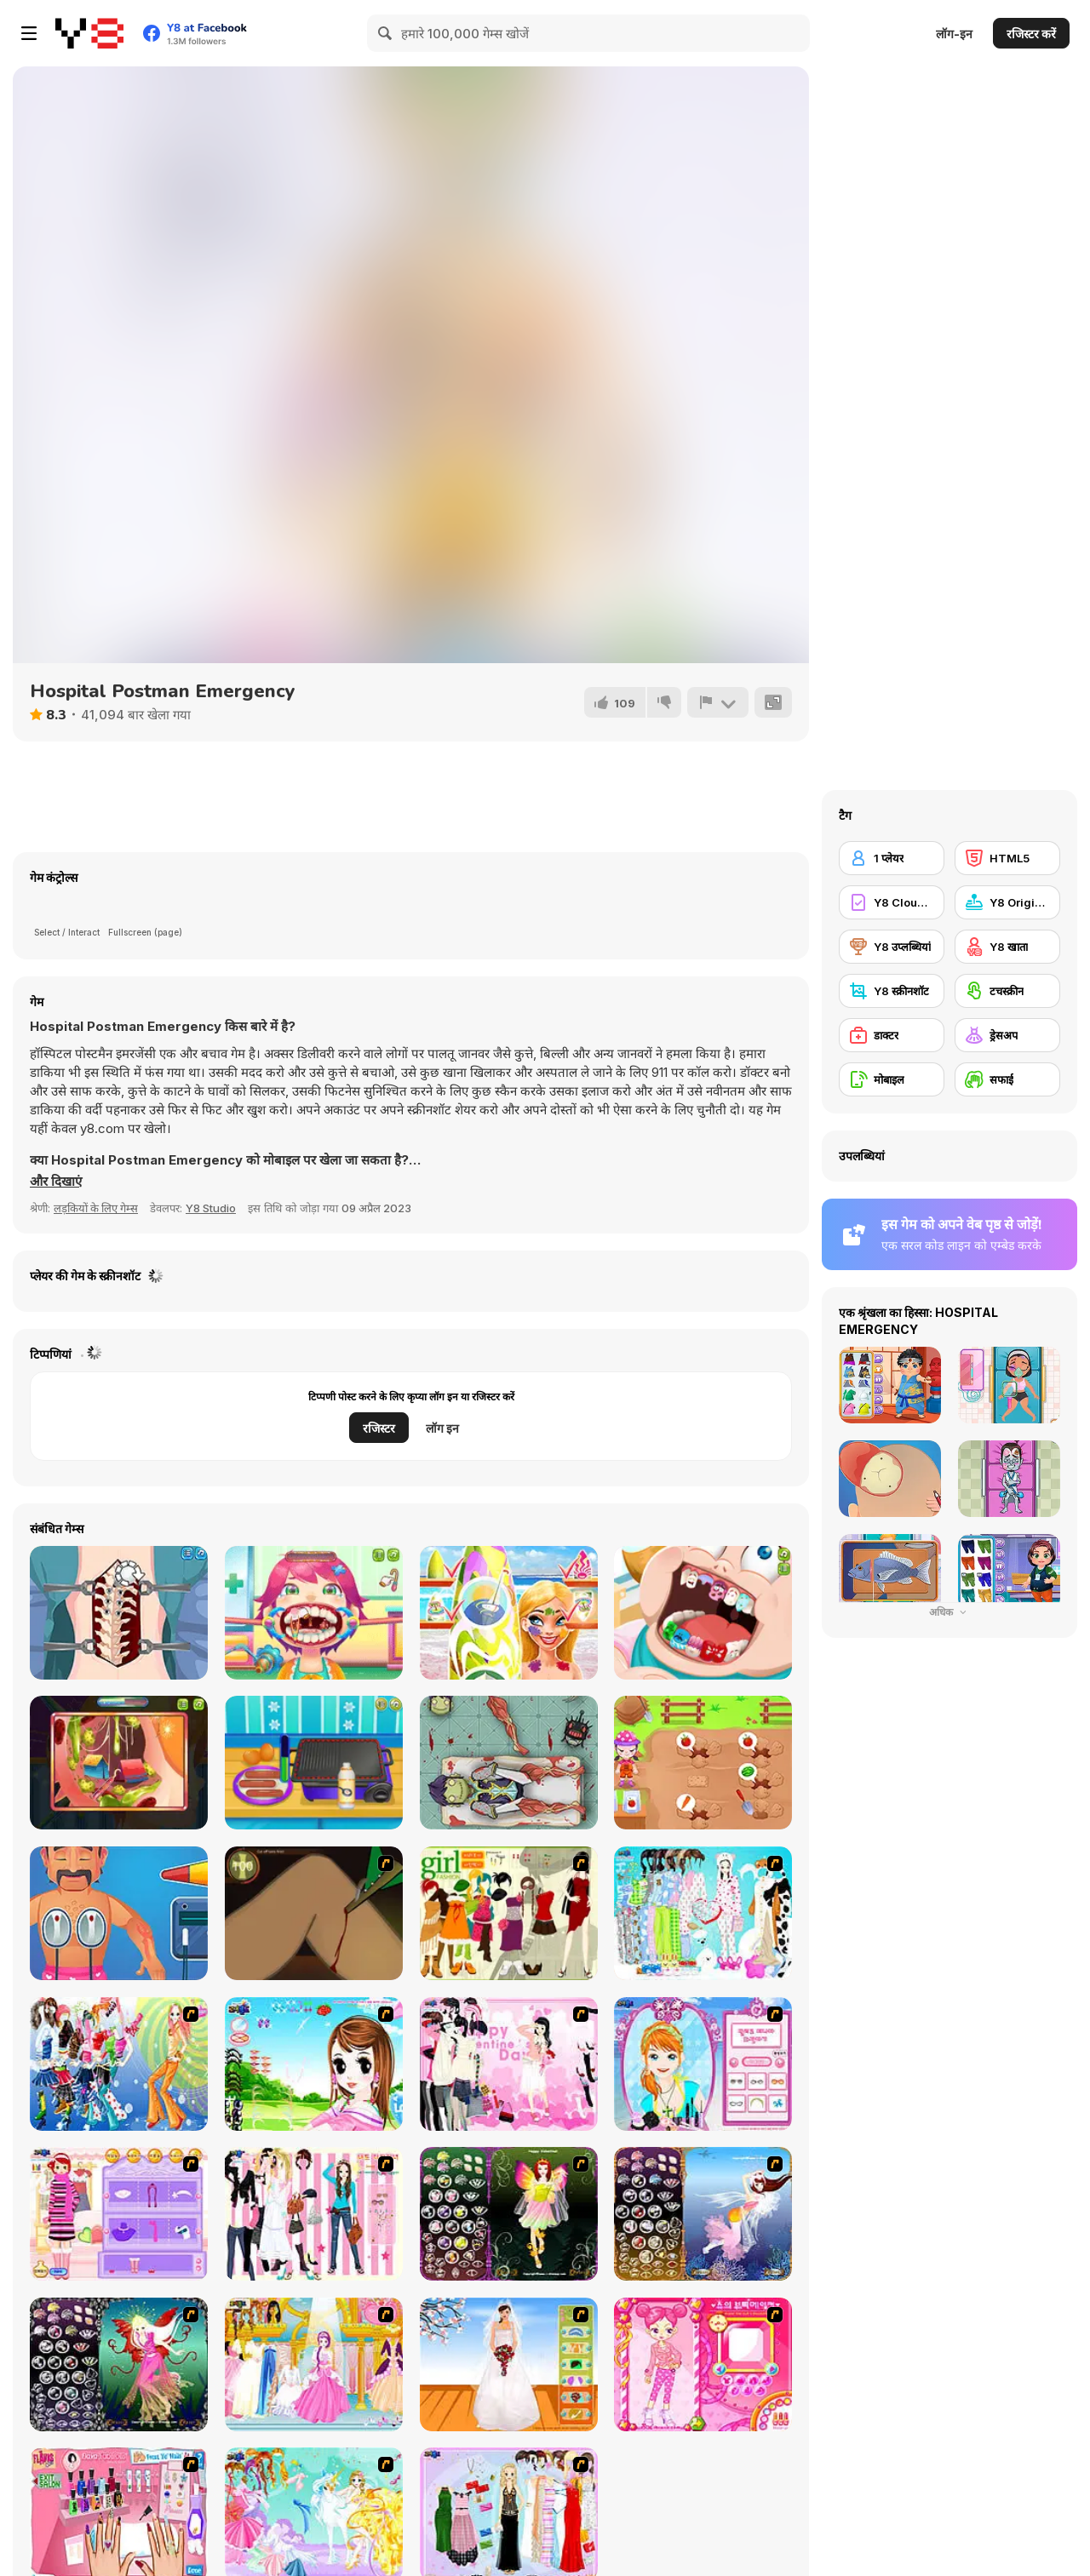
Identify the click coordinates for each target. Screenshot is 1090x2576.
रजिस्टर (379, 1428)
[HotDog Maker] (314, 1762)
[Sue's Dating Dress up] (703, 2364)
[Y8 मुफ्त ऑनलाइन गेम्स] (89, 33)
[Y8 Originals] (1007, 902)
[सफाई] (1007, 1079)
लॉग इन (442, 1428)
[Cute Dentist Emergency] (703, 1613)
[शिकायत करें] (718, 702)
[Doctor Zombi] (509, 1762)
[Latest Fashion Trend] (119, 2064)
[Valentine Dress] (509, 2064)
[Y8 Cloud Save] (891, 902)
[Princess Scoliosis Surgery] (119, 1613)
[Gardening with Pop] (703, 1762)
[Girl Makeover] (119, 2214)
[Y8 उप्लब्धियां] (891, 947)
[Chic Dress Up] (314, 2214)
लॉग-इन (954, 33)
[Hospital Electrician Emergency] (119, 1913)
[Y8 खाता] (1007, 947)
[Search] (385, 33)
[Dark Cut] (314, 1913)
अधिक (949, 1612)
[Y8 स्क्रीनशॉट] (891, 991)
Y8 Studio (211, 1208)
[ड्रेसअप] (1007, 1035)
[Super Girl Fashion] (509, 1913)
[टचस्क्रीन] (1007, 991)
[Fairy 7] (703, 2214)
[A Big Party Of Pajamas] (703, 1913)
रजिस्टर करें (1031, 33)
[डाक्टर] (891, 1035)
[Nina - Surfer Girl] (509, 1613)
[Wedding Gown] (509, 2364)
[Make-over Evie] (703, 2064)
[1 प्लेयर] (891, 858)
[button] (56, 1181)
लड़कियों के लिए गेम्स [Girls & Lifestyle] (96, 1208)
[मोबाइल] (891, 1079)
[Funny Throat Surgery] (314, 1613)
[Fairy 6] (119, 2364)
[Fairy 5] (509, 2214)
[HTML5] (1007, 858)
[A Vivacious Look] (314, 2064)
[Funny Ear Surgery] (119, 1762)
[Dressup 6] (314, 2364)
